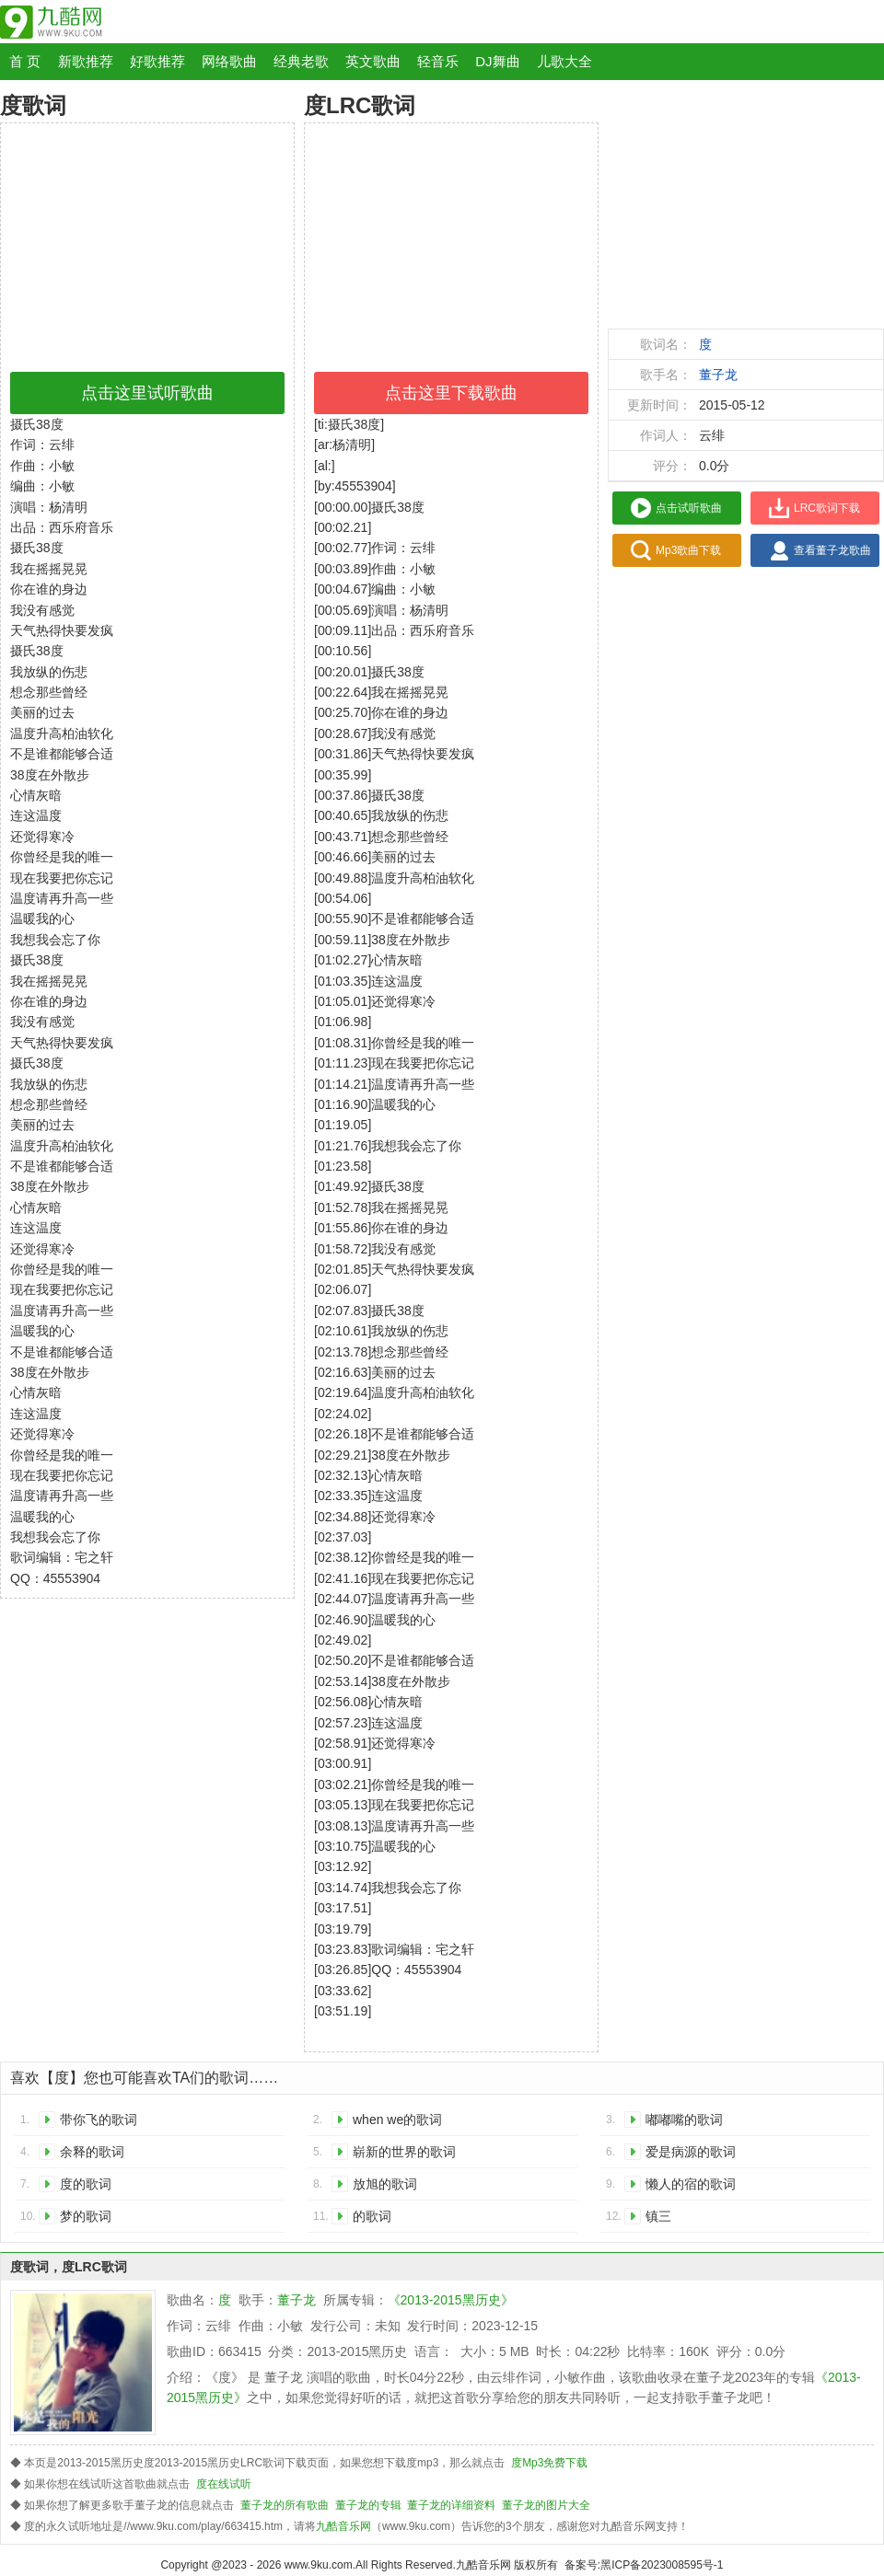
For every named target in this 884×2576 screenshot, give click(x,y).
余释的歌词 (92, 2151)
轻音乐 (438, 61)
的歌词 (372, 2216)
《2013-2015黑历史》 (451, 2300)
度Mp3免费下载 (549, 2462)
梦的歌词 (85, 2216)
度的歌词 (85, 2184)
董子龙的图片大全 (546, 2505)
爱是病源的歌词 (691, 2151)
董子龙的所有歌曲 (284, 2505)
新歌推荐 (85, 61)
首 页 (25, 61)
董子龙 (718, 374)
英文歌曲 (373, 61)
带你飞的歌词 (98, 2119)
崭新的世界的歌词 (404, 2151)
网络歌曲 (229, 61)
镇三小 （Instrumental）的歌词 (709, 2219)
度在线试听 (223, 2484)
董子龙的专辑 (368, 2505)
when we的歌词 (397, 2119)
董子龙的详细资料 (451, 2505)
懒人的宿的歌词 (691, 2184)
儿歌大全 (564, 61)
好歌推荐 (157, 61)
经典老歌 (301, 61)
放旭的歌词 (385, 2184)
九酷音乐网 (343, 2526)
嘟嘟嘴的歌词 (684, 2119)
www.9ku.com (319, 2565)
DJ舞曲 (497, 61)
